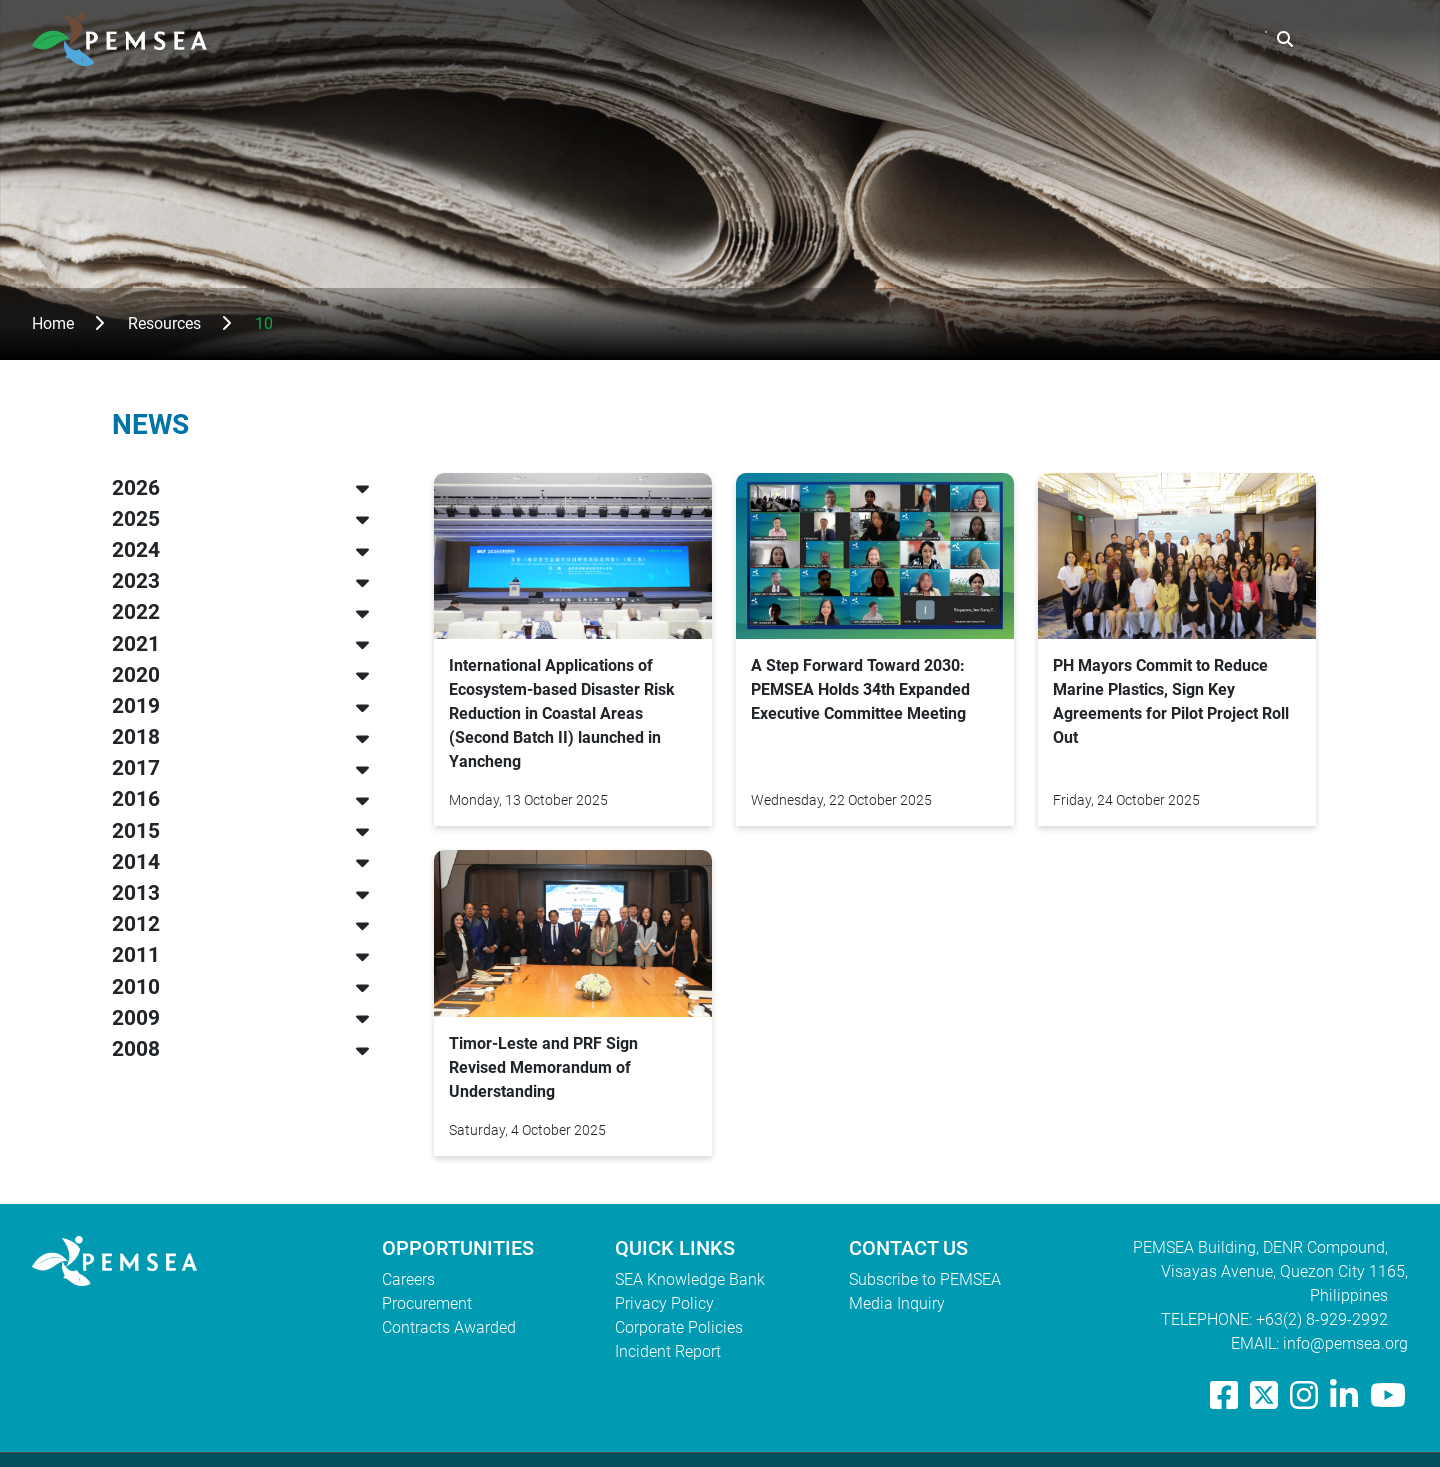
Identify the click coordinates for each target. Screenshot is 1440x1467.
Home (53, 323)
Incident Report (668, 1351)
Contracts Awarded (449, 1327)
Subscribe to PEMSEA (925, 1279)
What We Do (945, 39)
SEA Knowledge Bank (690, 1279)
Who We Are (817, 39)
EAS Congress (1196, 39)
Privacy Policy (664, 1303)
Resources (1067, 39)
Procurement (427, 1303)
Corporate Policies (679, 1327)
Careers (408, 1279)
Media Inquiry (897, 1303)
